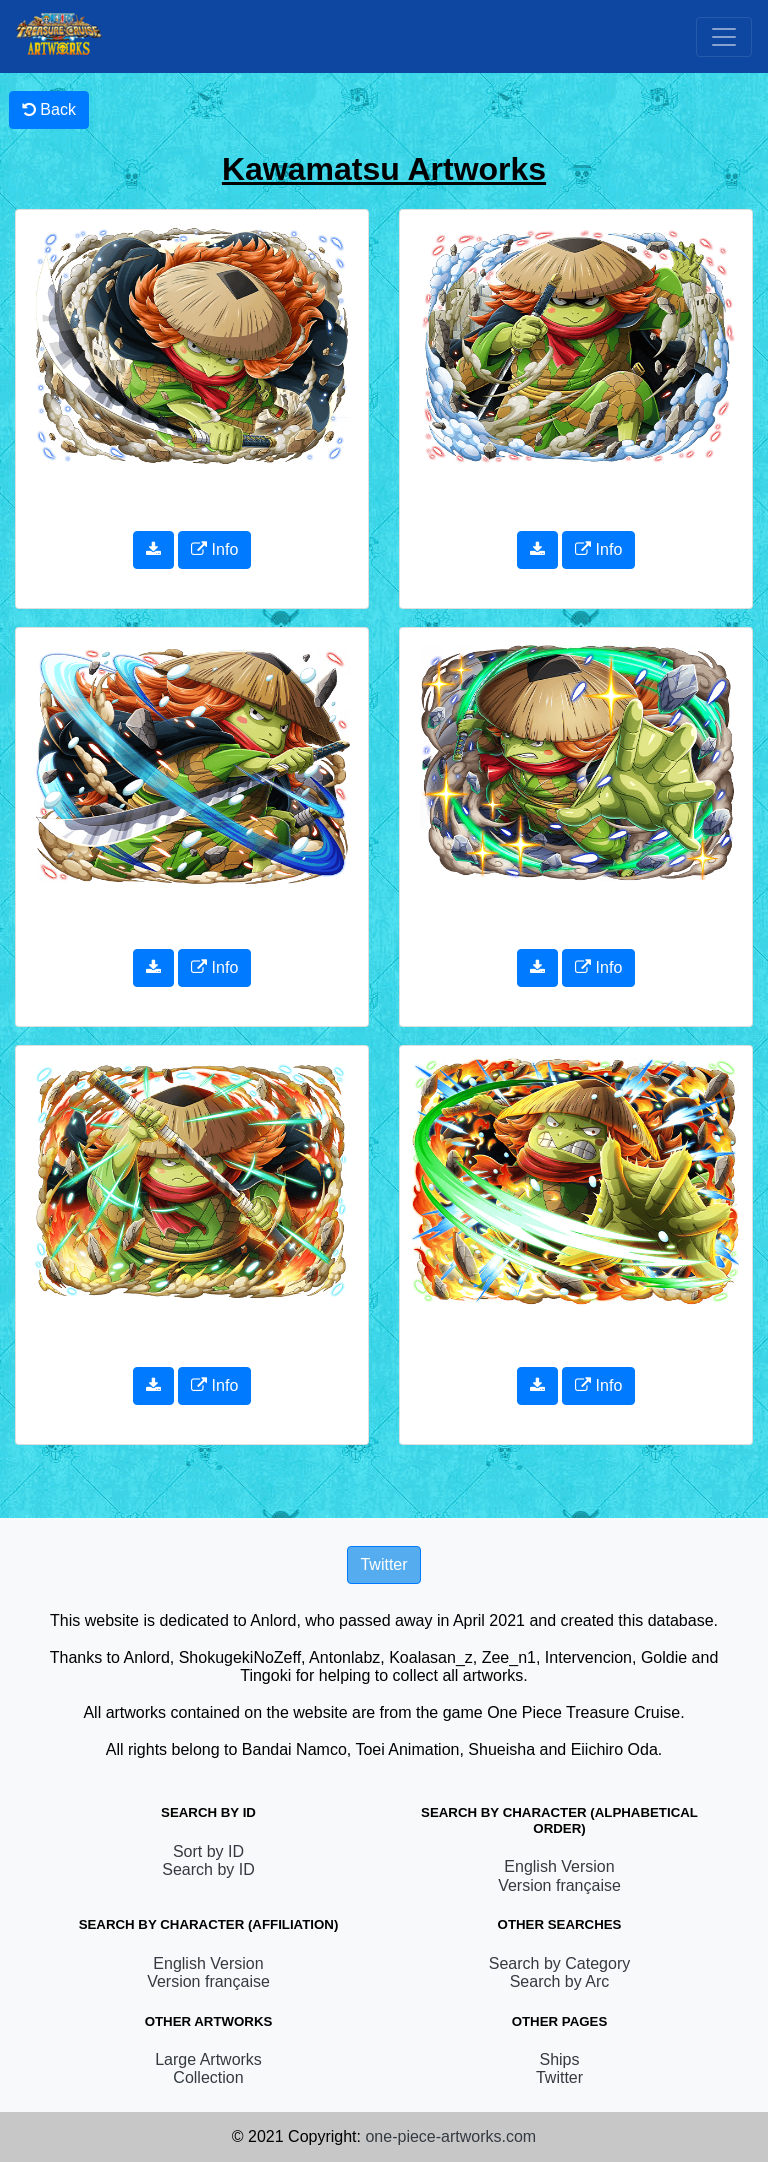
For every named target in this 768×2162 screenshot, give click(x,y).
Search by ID (208, 1869)
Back (49, 109)
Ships (559, 2059)
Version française (559, 1885)
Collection (208, 2077)
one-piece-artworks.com (450, 2136)
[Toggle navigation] (724, 37)
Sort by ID (208, 1851)
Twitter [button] (383, 1564)
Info (214, 549)
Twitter (559, 2077)
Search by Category (559, 1963)
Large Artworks (208, 2059)
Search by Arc (560, 1981)
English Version (559, 1866)
